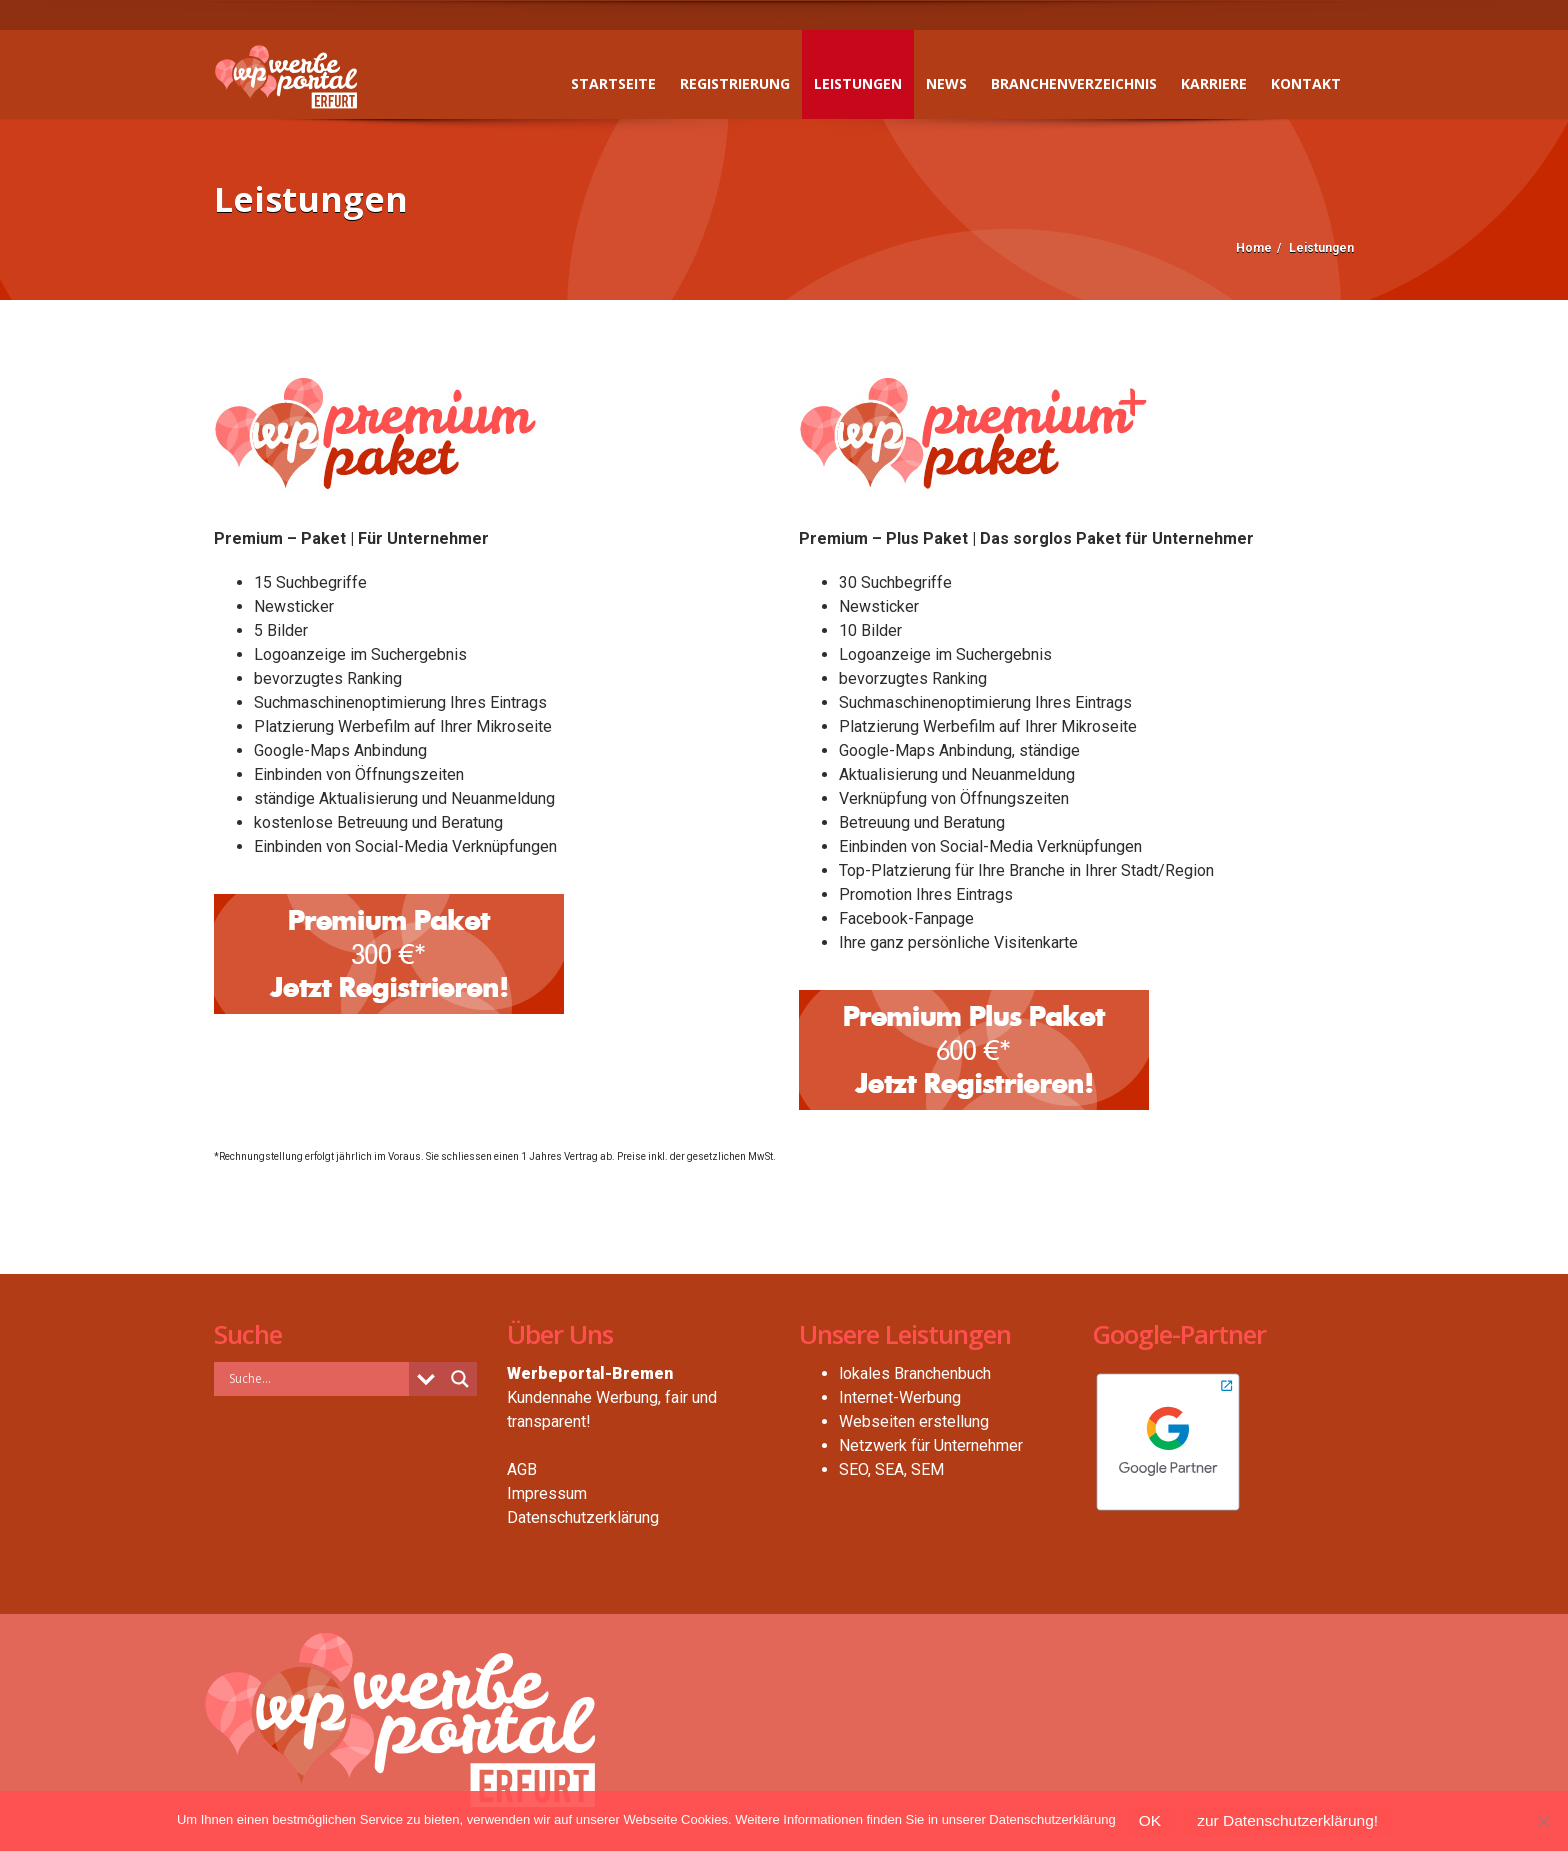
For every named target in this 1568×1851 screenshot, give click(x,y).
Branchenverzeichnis (1074, 83)
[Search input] (316, 1378)
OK (1150, 1820)
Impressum (547, 1493)
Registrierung (735, 83)
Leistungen (858, 83)
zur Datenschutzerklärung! (1287, 1820)
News (946, 83)
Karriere (1214, 83)
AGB (522, 1469)
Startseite (613, 83)
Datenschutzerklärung (583, 1517)
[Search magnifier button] (460, 1379)
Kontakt (1306, 83)
